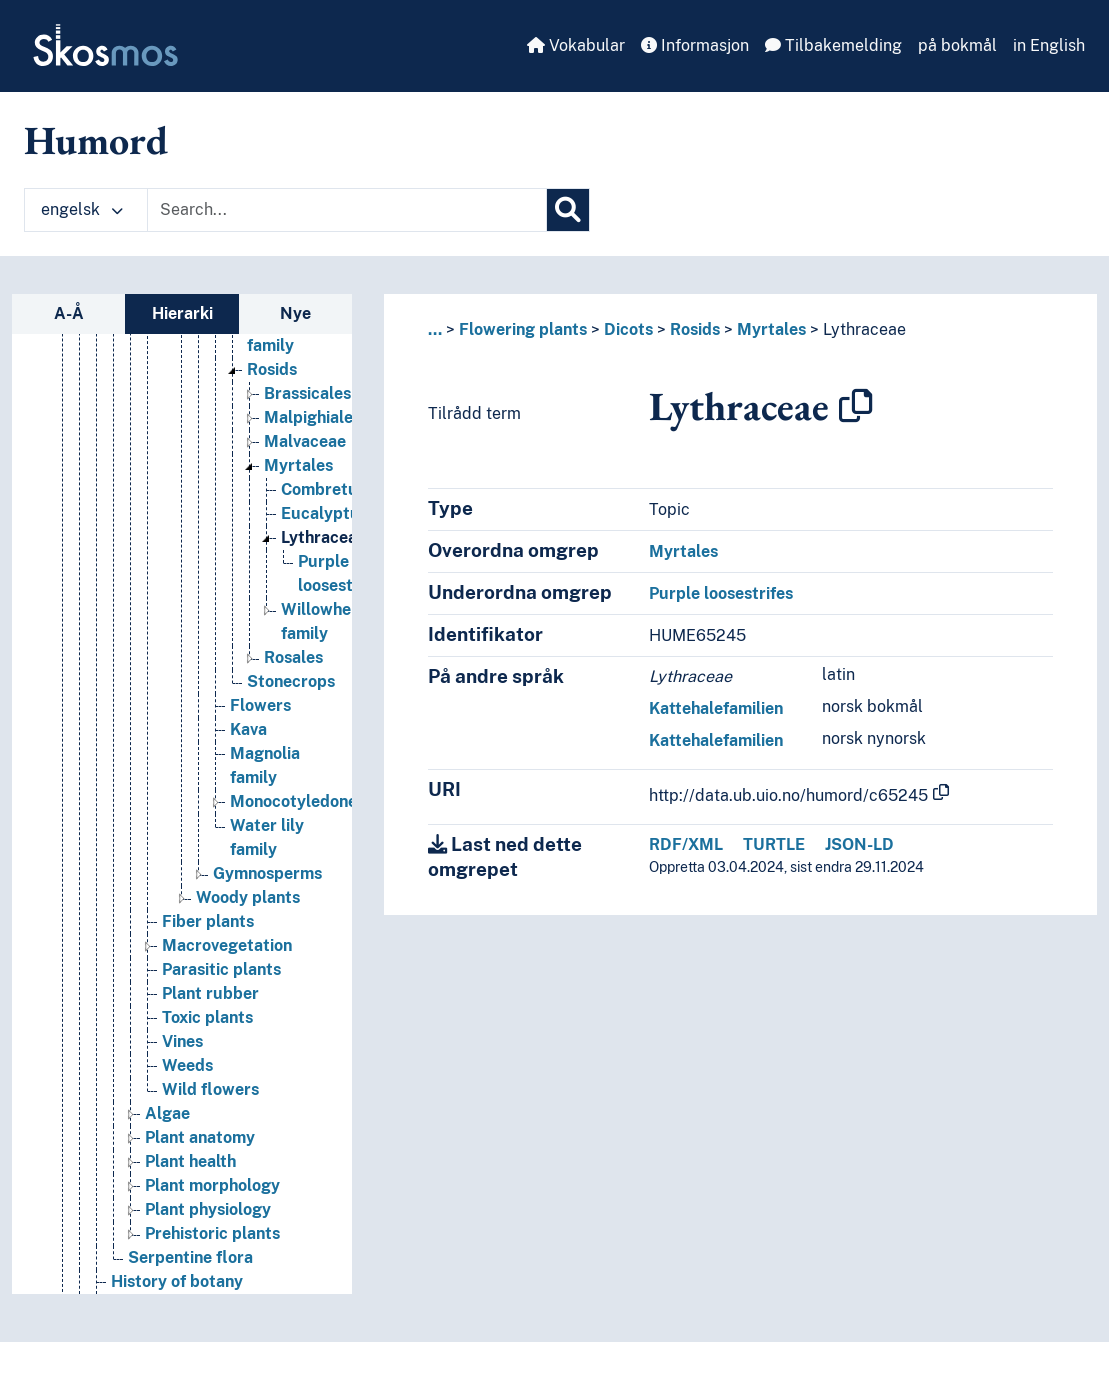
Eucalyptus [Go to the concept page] (324, 513)
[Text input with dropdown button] (347, 210)
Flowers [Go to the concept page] (260, 705)
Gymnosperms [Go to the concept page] (267, 873)
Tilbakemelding (833, 45)
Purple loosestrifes (721, 593)
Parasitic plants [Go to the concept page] (221, 969)
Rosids (695, 329)
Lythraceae (864, 329)
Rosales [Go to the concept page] (293, 657)
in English (1049, 45)
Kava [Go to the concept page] (248, 729)
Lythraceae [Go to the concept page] (323, 537)
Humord (96, 140)
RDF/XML (686, 844)
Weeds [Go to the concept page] (187, 1065)
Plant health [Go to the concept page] (190, 1161)
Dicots (628, 329)
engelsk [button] (82, 209)
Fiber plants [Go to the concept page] (208, 921)
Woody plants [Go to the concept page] (248, 897)
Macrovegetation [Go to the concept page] (227, 945)
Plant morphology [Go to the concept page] (212, 1185)
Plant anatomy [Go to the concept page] (200, 1137)
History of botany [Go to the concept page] (177, 1281)
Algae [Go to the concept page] (167, 1113)
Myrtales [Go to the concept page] (298, 465)
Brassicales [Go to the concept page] (307, 393)
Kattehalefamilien (716, 708)
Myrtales (771, 329)
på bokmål (957, 45)
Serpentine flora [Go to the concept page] (190, 1257)
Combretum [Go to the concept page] (326, 489)
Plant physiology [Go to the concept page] (208, 1209)
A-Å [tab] (69, 313)
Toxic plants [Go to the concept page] (207, 1017)
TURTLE (774, 844)
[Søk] (568, 210)
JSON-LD (859, 844)
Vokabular (576, 45)
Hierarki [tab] (182, 313)
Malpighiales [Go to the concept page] (312, 417)
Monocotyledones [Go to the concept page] (297, 801)
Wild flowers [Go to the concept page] (210, 1089)
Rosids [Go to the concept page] (272, 369)
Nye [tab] (295, 313)
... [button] (435, 329)
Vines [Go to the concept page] (182, 1041)
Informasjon (695, 45)
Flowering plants (523, 329)
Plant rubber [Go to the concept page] (210, 993)
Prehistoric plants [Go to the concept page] (212, 1233)
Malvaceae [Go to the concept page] (305, 441)
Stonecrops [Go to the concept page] (291, 681)
